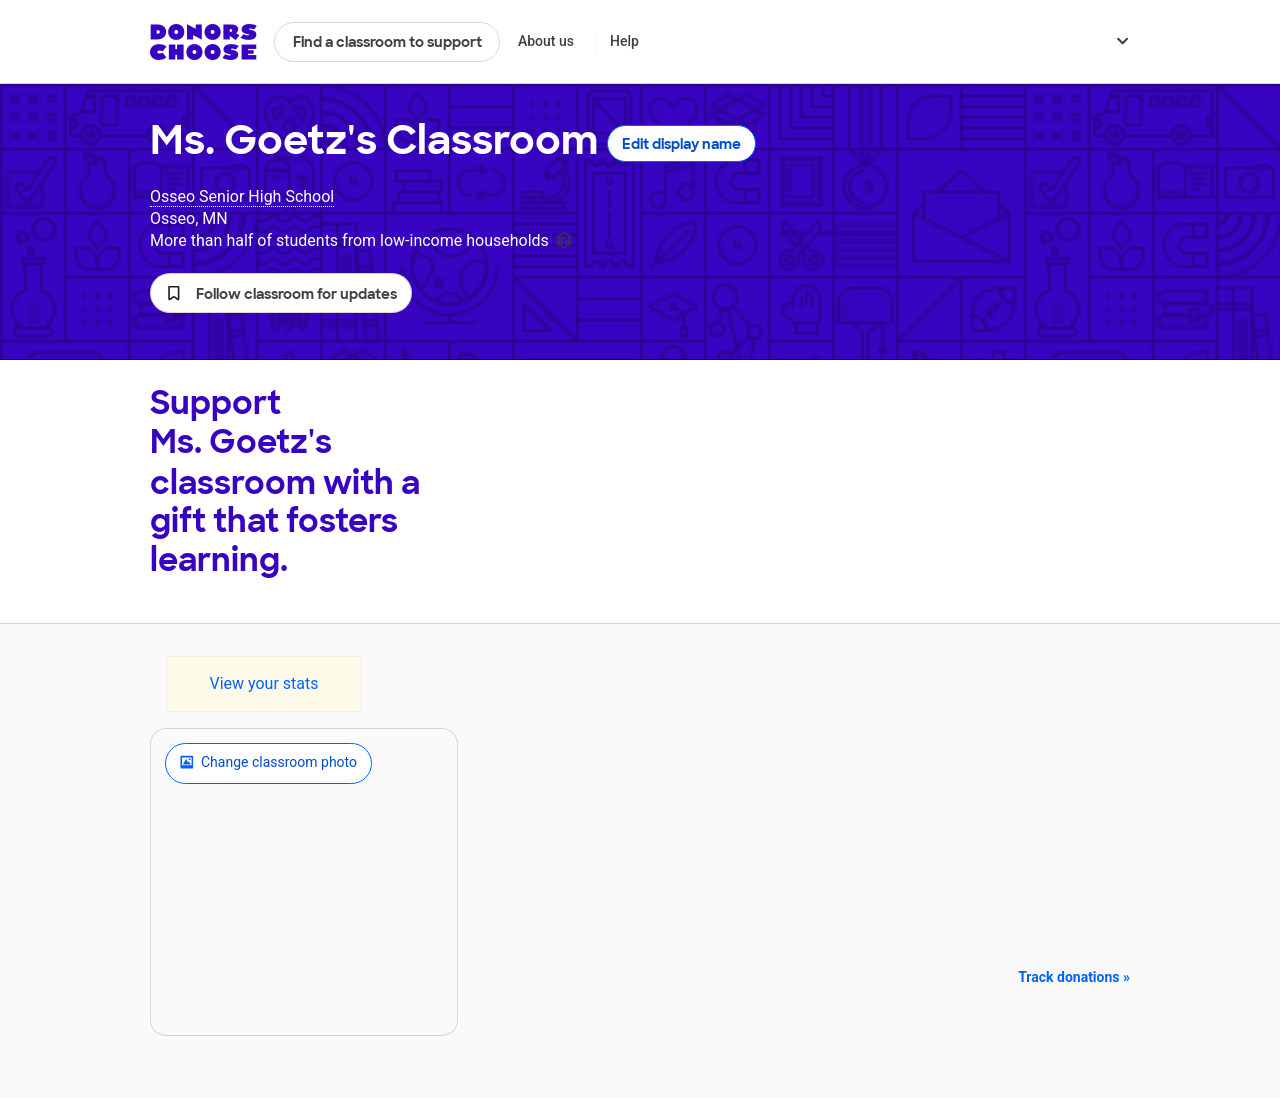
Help (624, 41)
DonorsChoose (203, 42)
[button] (281, 293)
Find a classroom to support (387, 42)
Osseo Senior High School (242, 196)
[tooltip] (564, 238)
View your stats (263, 683)
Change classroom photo (268, 763)
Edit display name (681, 144)
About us (546, 41)
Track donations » (1074, 977)
